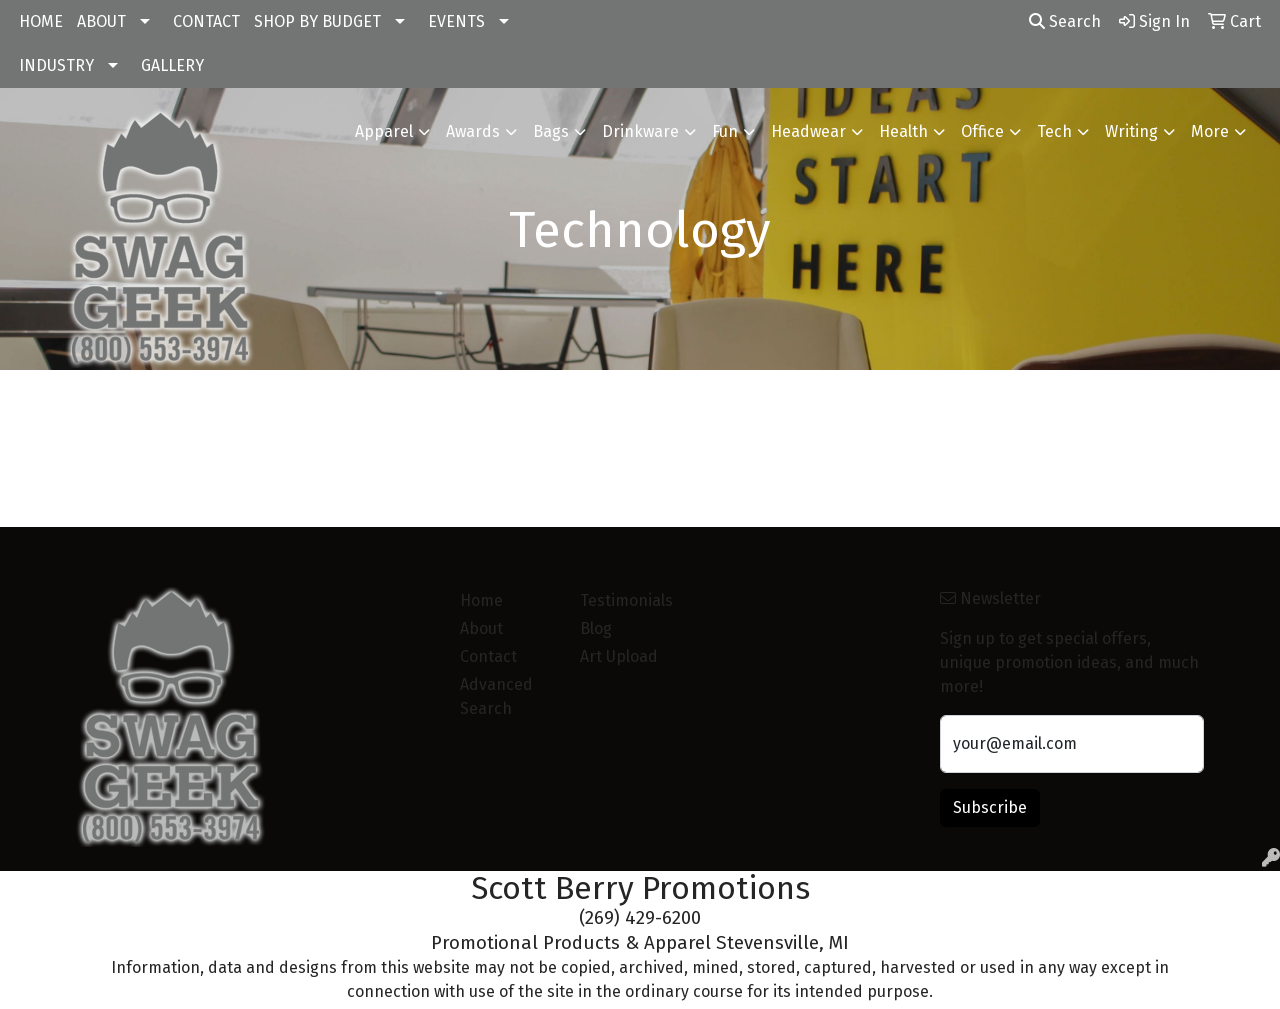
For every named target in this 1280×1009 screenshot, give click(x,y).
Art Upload (619, 656)
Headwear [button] (808, 131)
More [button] (1210, 131)
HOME (41, 21)
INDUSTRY (56, 65)
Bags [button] (551, 131)
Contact (488, 656)
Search (1065, 21)
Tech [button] (1054, 131)
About (481, 628)
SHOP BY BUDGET (317, 21)
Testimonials (626, 600)
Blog (596, 628)
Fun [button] (725, 131)
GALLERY (172, 65)
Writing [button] (1131, 131)
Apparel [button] (384, 131)
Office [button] (982, 131)
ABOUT (101, 21)
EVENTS (456, 21)
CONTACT (206, 21)
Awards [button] (473, 131)
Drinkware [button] (640, 131)
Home (481, 600)
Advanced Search (496, 696)
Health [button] (903, 131)
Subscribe (990, 807)
